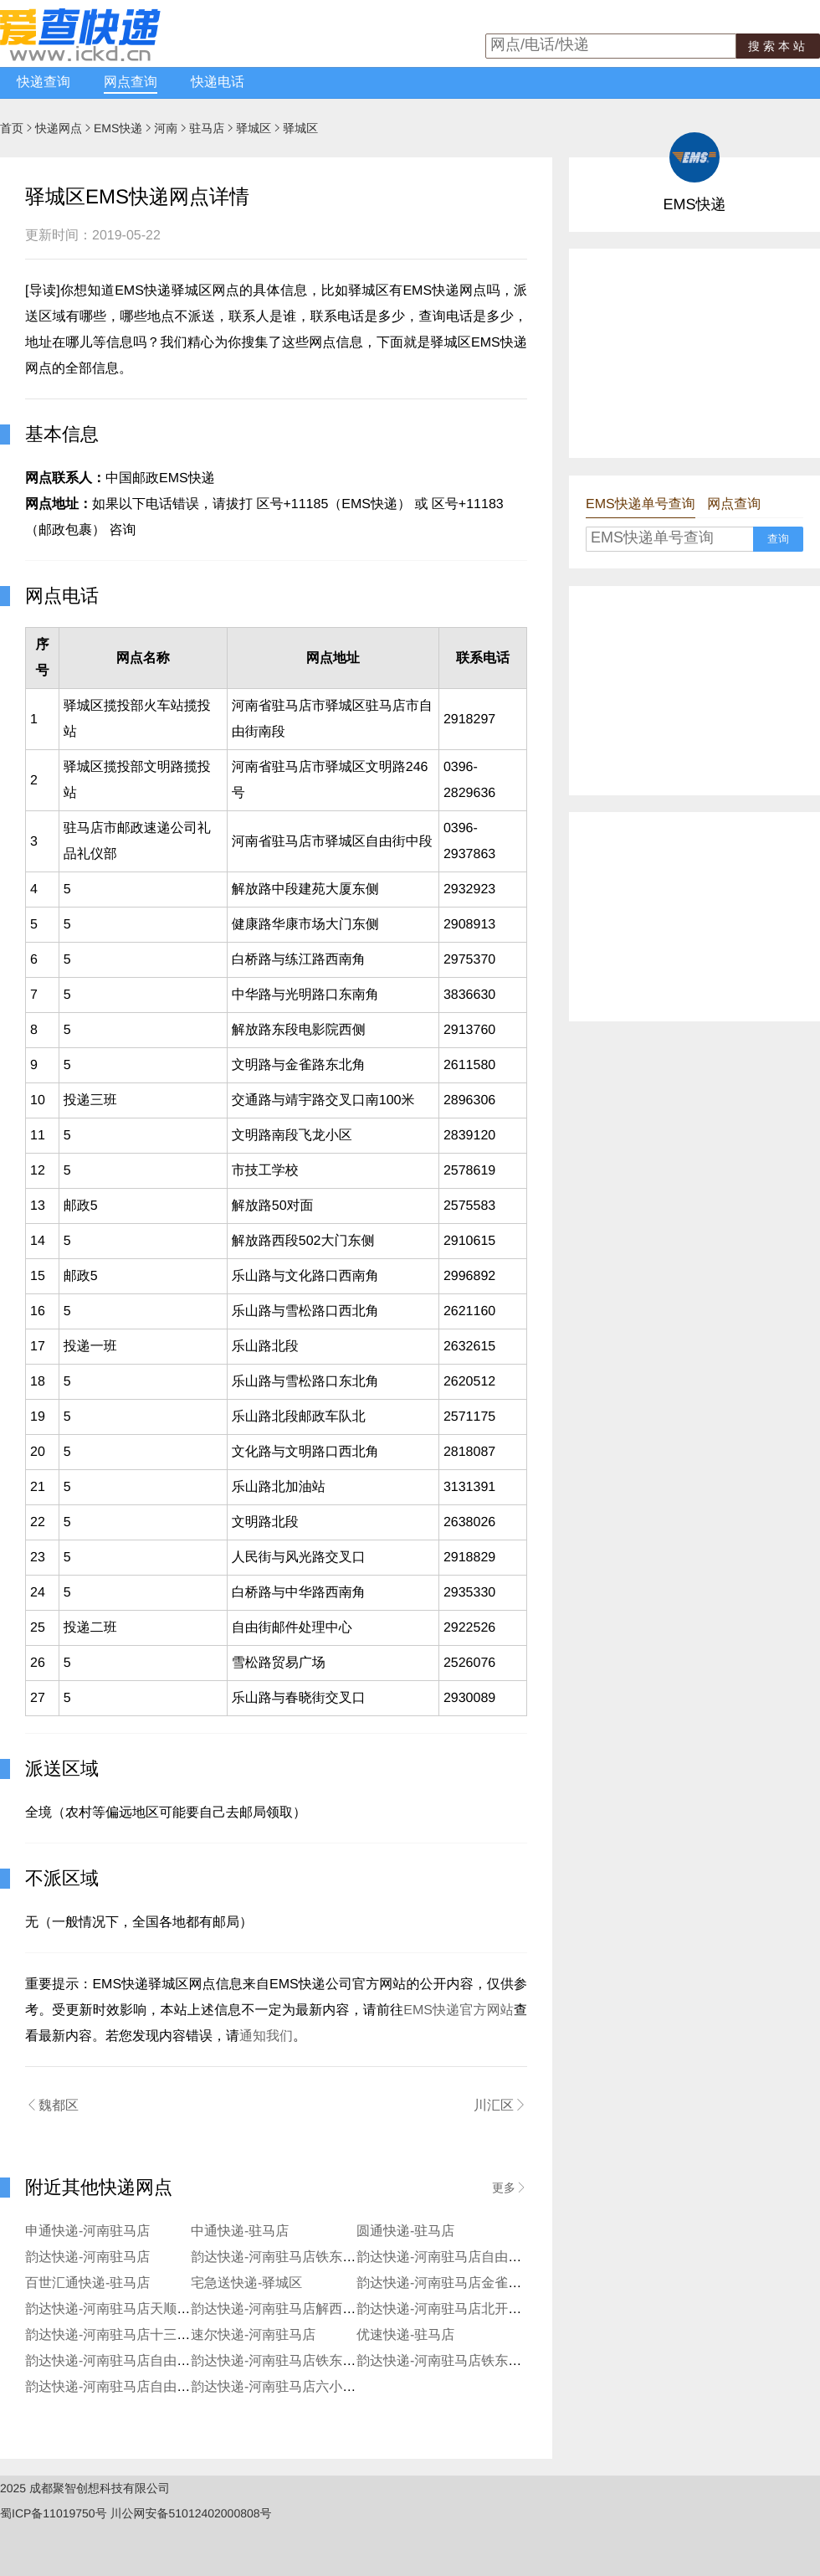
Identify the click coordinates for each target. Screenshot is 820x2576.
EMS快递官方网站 (458, 2010)
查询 (778, 538)
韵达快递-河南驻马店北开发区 (445, 2309)
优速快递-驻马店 (405, 2335)
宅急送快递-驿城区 (246, 2283)
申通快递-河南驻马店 (87, 2231)
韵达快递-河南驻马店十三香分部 (121, 2335)
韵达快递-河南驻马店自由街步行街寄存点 (147, 2387)
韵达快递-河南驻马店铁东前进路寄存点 (307, 2361)
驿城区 (253, 128)
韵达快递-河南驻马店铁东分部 (280, 2257)
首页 (11, 128)
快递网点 (58, 128)
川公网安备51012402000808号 (191, 2513)
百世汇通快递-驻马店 (87, 2283)
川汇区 (500, 2105)
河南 (165, 128)
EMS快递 (118, 128)
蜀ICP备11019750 (47, 2513)
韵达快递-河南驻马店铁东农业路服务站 (472, 2361)
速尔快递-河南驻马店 (253, 2335)
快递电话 (217, 82)
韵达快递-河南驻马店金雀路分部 (452, 2283)
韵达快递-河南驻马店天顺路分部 (121, 2309)
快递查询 (43, 82)
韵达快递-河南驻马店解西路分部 (286, 2309)
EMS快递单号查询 (640, 504)
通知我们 (266, 2036)
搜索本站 (778, 46)
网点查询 (130, 82)
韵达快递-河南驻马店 (87, 2257)
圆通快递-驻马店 (405, 2231)
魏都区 (52, 2105)
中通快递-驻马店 (240, 2231)
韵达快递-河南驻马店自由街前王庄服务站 (147, 2361)
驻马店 (206, 128)
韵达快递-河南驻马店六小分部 (280, 2387)
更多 (509, 2187)
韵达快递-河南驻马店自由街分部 (452, 2257)
